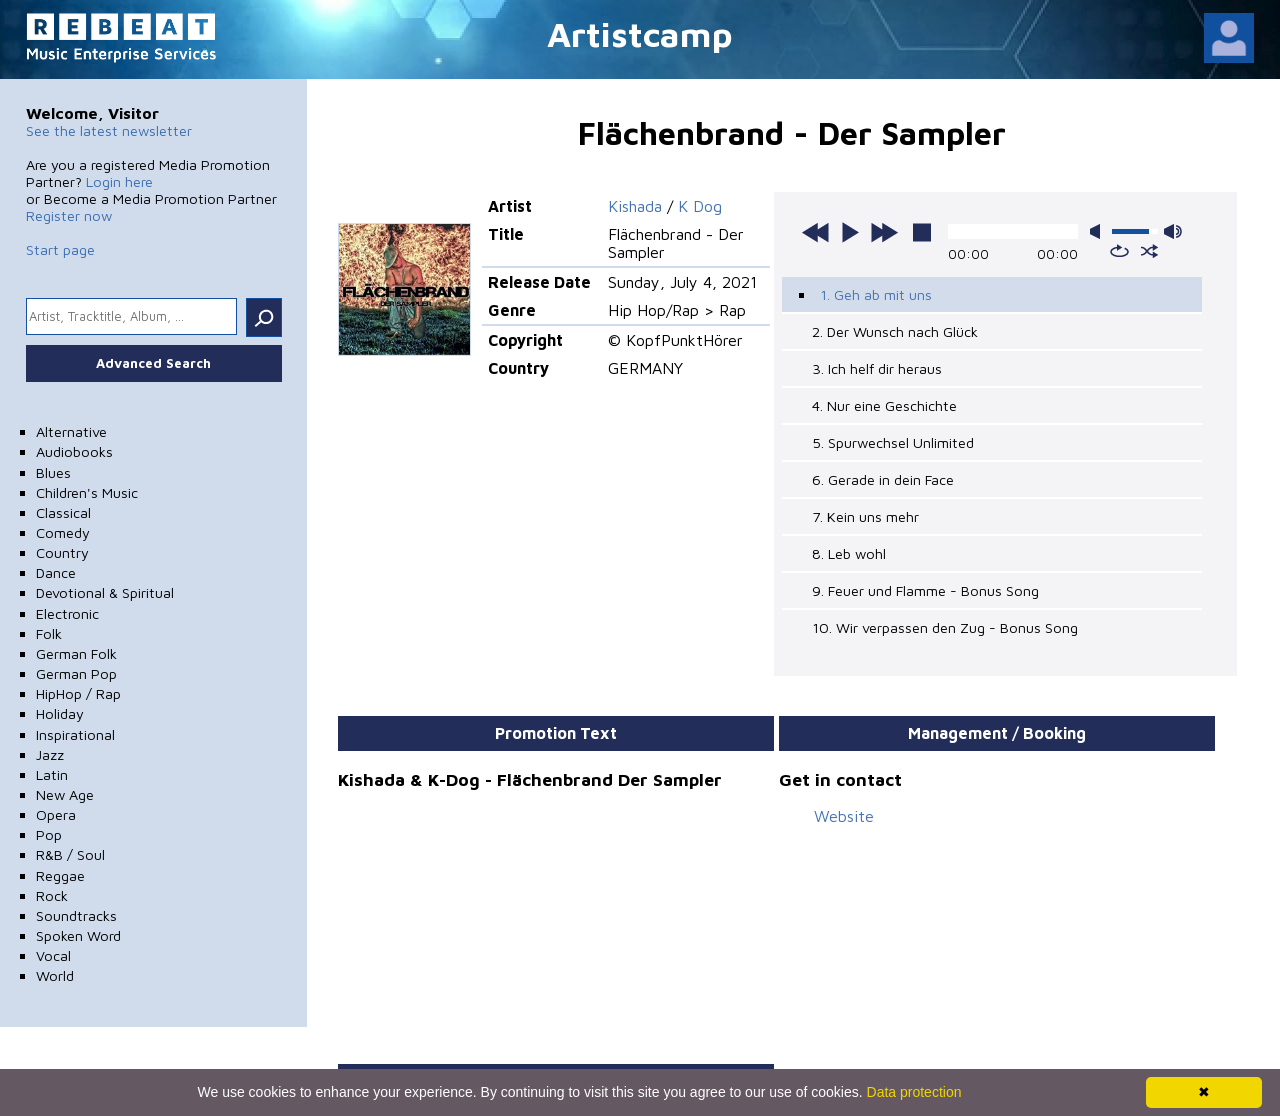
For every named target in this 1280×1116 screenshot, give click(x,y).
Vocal (53, 955)
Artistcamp (640, 33)
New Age (65, 794)
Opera (56, 814)
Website (844, 816)
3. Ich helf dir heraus (877, 368)
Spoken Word (78, 935)
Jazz (50, 754)
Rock (52, 895)
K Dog (700, 206)
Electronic (67, 613)
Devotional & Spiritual (105, 592)
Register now (69, 215)
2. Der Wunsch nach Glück (895, 331)
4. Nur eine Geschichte (884, 405)
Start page (60, 249)
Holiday (60, 713)
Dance (56, 572)
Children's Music (87, 492)
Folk (49, 633)
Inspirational (75, 734)
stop (922, 232)
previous (816, 232)
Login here (119, 181)
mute (1099, 231)
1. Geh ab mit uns (876, 294)
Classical (63, 512)
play (850, 232)
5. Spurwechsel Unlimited (893, 442)
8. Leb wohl (849, 553)
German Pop (76, 673)
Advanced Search (153, 363)
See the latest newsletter (109, 130)
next (884, 232)
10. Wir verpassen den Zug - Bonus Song (945, 627)
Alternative (71, 431)
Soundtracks (76, 915)
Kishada (635, 206)
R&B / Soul (70, 854)
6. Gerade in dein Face (883, 479)
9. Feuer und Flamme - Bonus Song (925, 590)
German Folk (76, 653)
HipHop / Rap (78, 693)
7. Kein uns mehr (865, 516)
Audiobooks (74, 451)
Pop (49, 834)
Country (62, 552)
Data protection (914, 1092)
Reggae (60, 875)
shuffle (1149, 251)
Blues (53, 472)
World (55, 975)
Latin (52, 774)
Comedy (63, 532)
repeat (1119, 251)
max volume (1173, 231)
